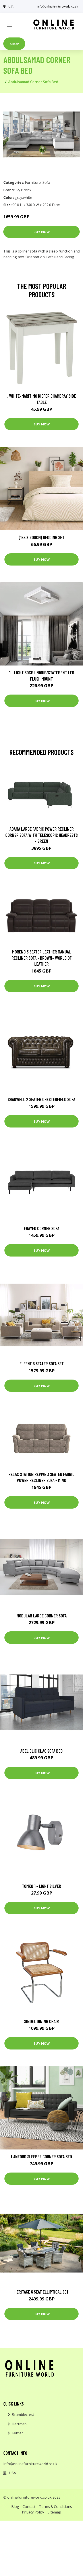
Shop (14, 43)
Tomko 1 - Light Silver (41, 1886)
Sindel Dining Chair (41, 2021)
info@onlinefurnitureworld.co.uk (57, 6)
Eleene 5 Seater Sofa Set (41, 1363)
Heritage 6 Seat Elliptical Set (41, 2291)
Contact (29, 2506)
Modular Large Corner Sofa (42, 1615)
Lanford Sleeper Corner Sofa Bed (41, 2156)
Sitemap (54, 2512)
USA (11, 6)
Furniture (33, 182)
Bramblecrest (23, 2414)
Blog (15, 2506)
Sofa (46, 182)
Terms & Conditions (55, 2506)
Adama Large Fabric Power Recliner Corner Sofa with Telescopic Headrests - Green (41, 835)
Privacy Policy (33, 2512)
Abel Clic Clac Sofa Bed (41, 1751)
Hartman (19, 2423)
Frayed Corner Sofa (41, 1228)
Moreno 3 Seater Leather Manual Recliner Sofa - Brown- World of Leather (42, 958)
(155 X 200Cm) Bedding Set (41, 537)
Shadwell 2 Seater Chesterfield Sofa (41, 1099)
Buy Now (41, 231)
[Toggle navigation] (9, 25)
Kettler (17, 2433)
